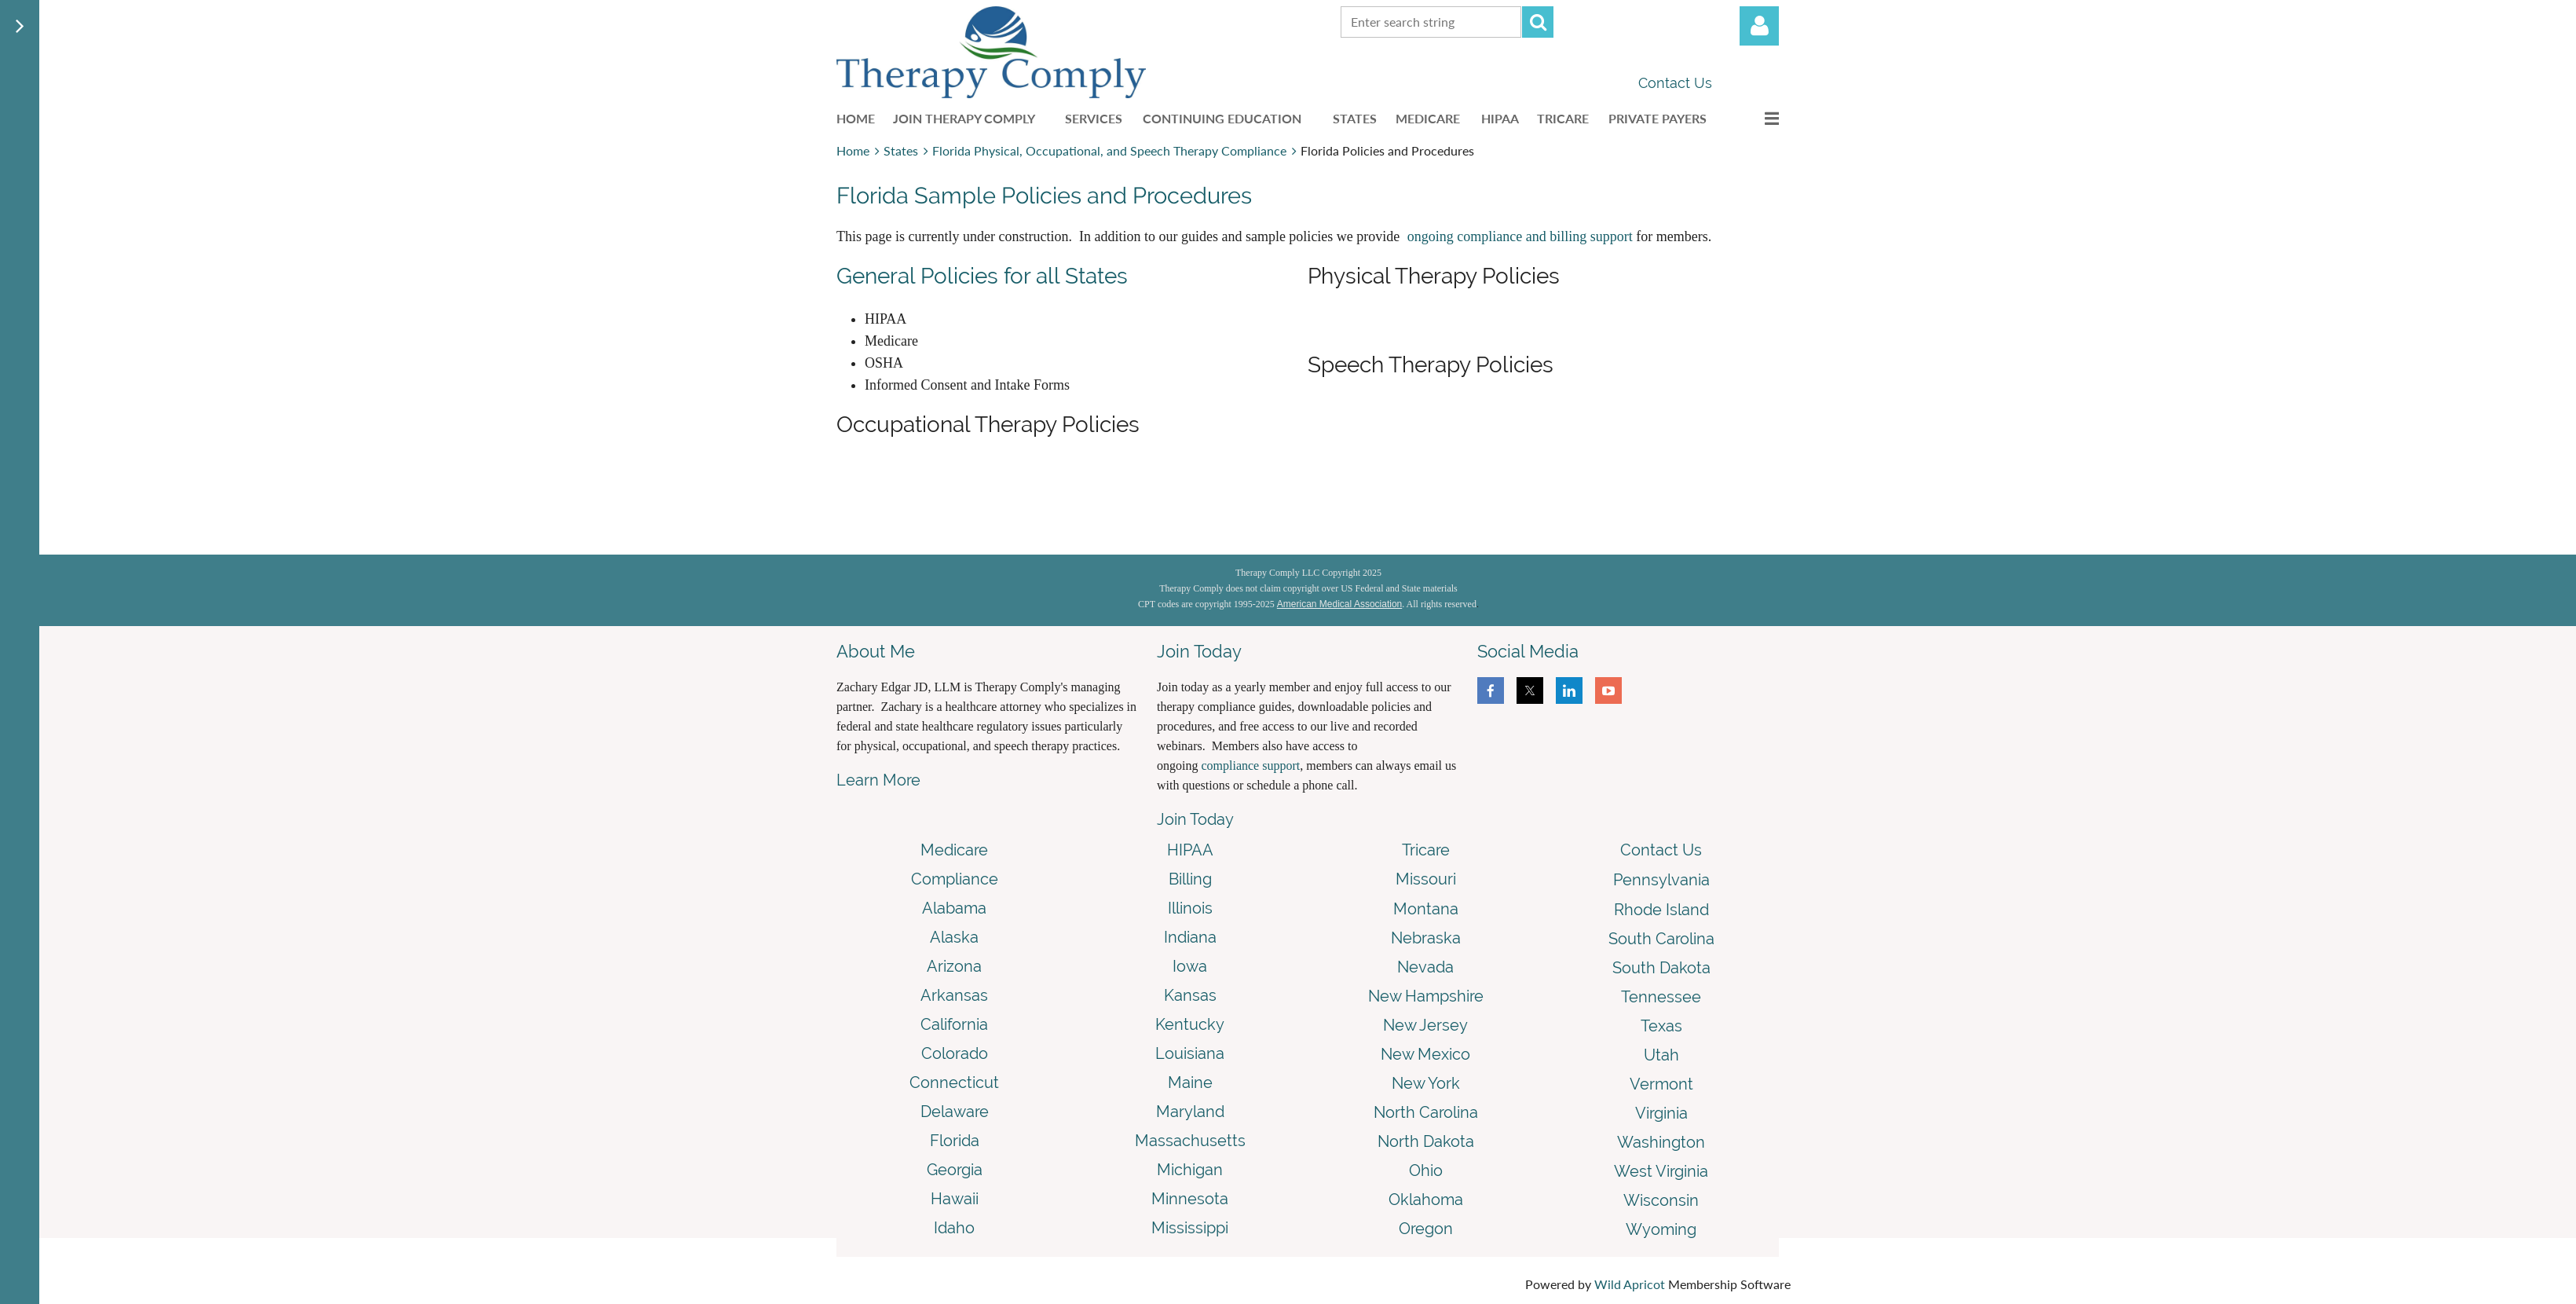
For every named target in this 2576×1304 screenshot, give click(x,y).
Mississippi (1189, 1227)
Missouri (1426, 879)
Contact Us (1675, 83)
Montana (1425, 908)
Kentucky (1189, 1024)
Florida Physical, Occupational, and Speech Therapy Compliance (1109, 150)
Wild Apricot (1629, 1284)
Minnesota (1189, 1198)
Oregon (1426, 1228)
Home (852, 150)
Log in (1759, 26)
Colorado (954, 1053)
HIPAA (1190, 850)
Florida (954, 1140)
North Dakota (1426, 1141)
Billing (1190, 879)
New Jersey (1425, 1025)
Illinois (1190, 908)
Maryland (1190, 1111)
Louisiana (1189, 1053)
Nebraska (1426, 938)
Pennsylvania (1661, 879)
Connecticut (954, 1082)
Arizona (954, 966)
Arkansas (954, 995)
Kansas (1190, 995)
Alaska (954, 937)
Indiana (1190, 937)
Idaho (954, 1227)
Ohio (1426, 1170)
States (901, 150)
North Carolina (1426, 1112)
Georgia (954, 1169)
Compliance (954, 879)
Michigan (1190, 1169)
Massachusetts (1190, 1140)
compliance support (1250, 765)
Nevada (1425, 967)
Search (1537, 22)
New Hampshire (1426, 996)
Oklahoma (1426, 1199)
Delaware (954, 1111)
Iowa (1190, 966)
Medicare (954, 850)
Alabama (954, 908)
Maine (1190, 1082)
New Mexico (1425, 1054)
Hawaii (955, 1198)
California (954, 1024)
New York (1426, 1083)
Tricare (1426, 850)
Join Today (1195, 819)
